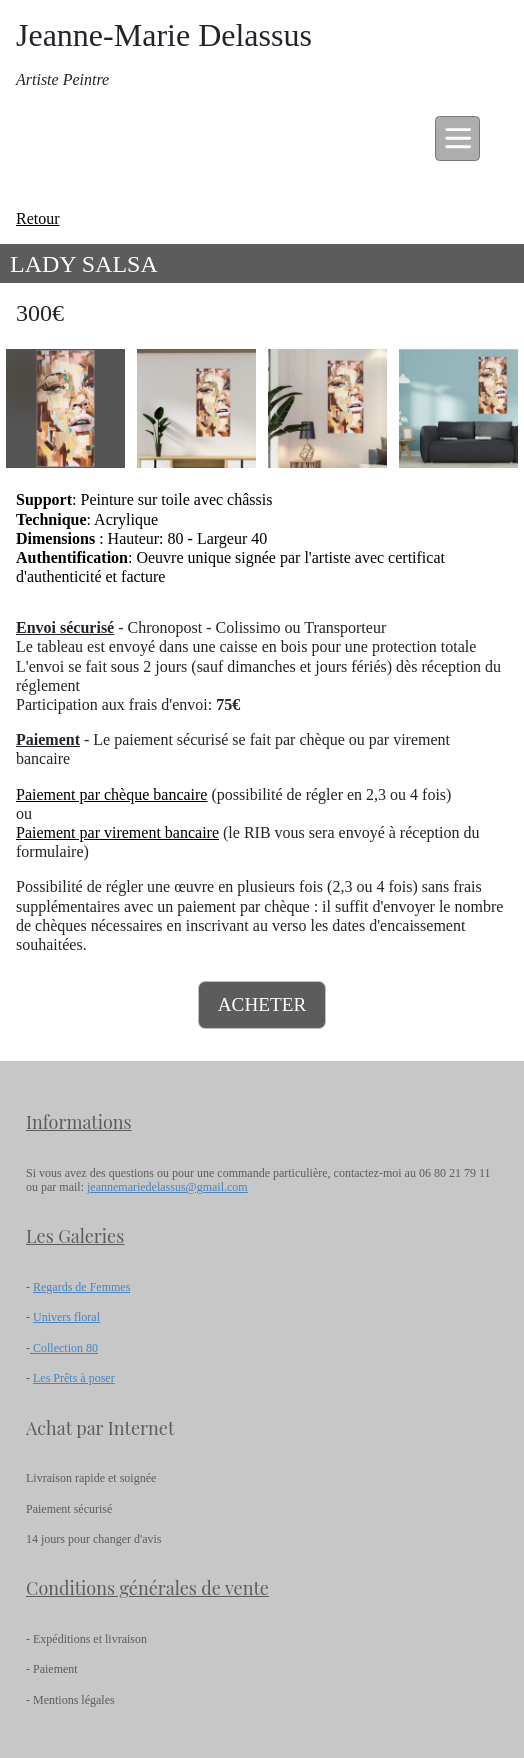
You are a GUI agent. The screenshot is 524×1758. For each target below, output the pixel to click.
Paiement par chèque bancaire (111, 794)
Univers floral (66, 1317)
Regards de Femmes (81, 1287)
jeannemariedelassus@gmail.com (167, 1187)
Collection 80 (64, 1348)
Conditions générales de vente (147, 1588)
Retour (38, 218)
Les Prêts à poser (74, 1378)
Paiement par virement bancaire (117, 832)
